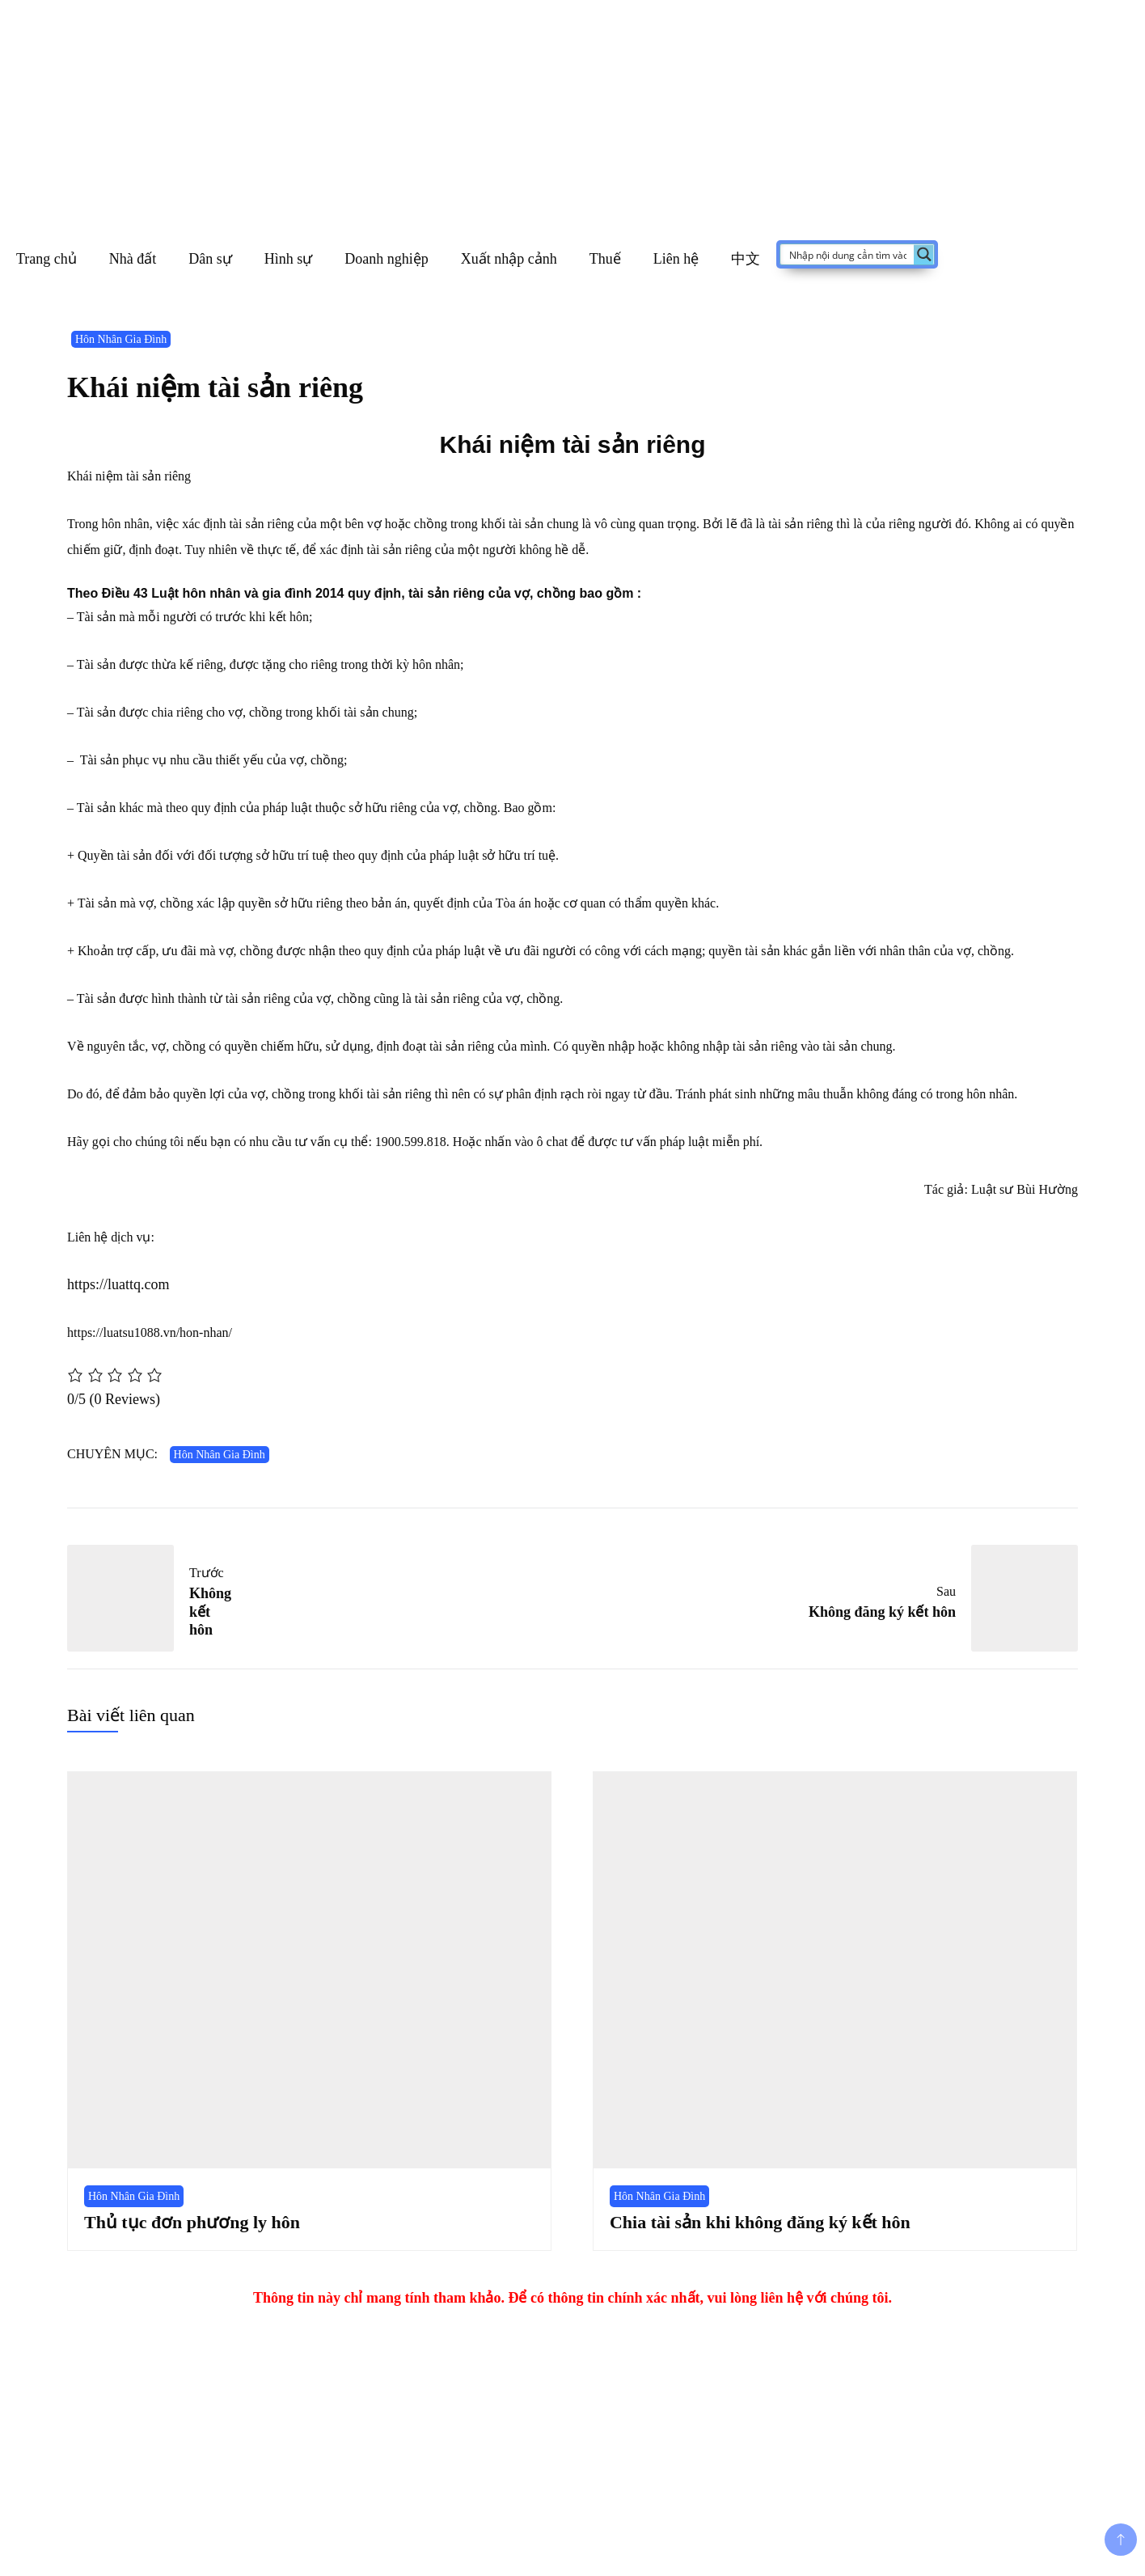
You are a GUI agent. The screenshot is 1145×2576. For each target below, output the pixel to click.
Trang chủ (46, 259)
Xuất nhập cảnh (509, 259)
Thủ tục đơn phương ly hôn (192, 2222)
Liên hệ (676, 259)
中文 (745, 259)
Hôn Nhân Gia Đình (121, 339)
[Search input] (847, 254)
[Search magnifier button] (924, 254)
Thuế (605, 259)
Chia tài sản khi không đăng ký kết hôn (760, 2222)
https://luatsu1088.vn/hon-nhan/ (149, 1332)
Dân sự (210, 259)
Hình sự (288, 259)
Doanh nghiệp (386, 259)
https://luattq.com (118, 1284)
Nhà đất (133, 259)
